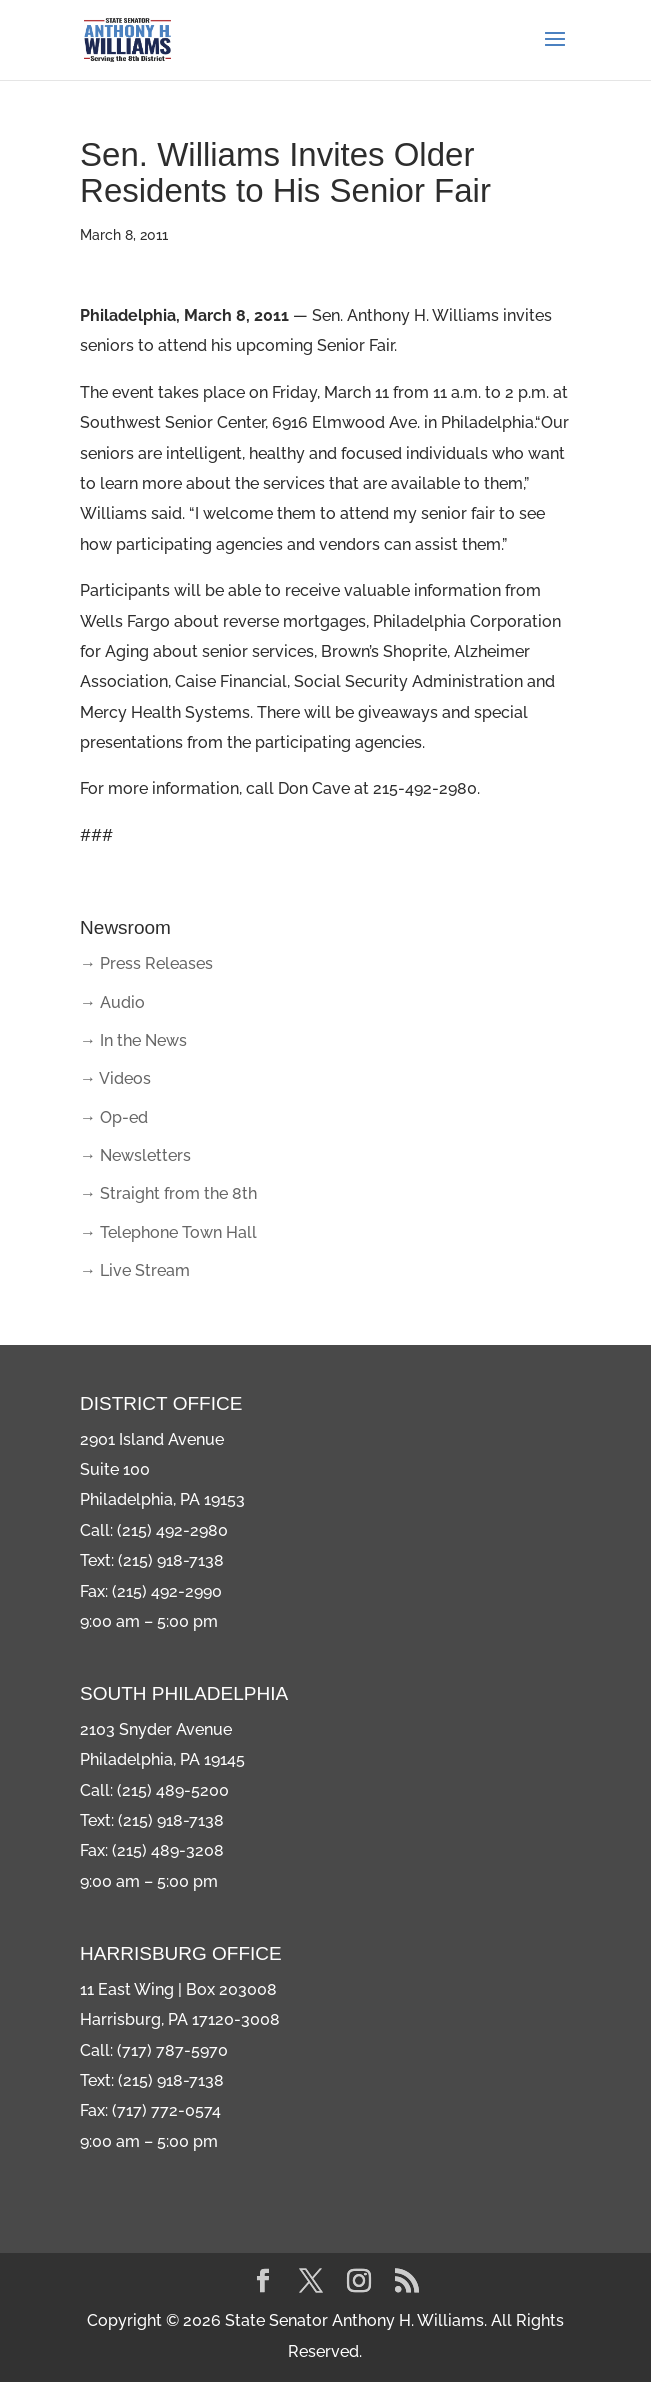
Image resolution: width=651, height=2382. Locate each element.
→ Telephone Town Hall (168, 1232)
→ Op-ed (114, 1117)
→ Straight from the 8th (168, 1193)
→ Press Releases (146, 963)
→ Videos (115, 1078)
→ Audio (112, 1002)
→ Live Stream (135, 1270)
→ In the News (133, 1040)
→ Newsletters (135, 1155)
